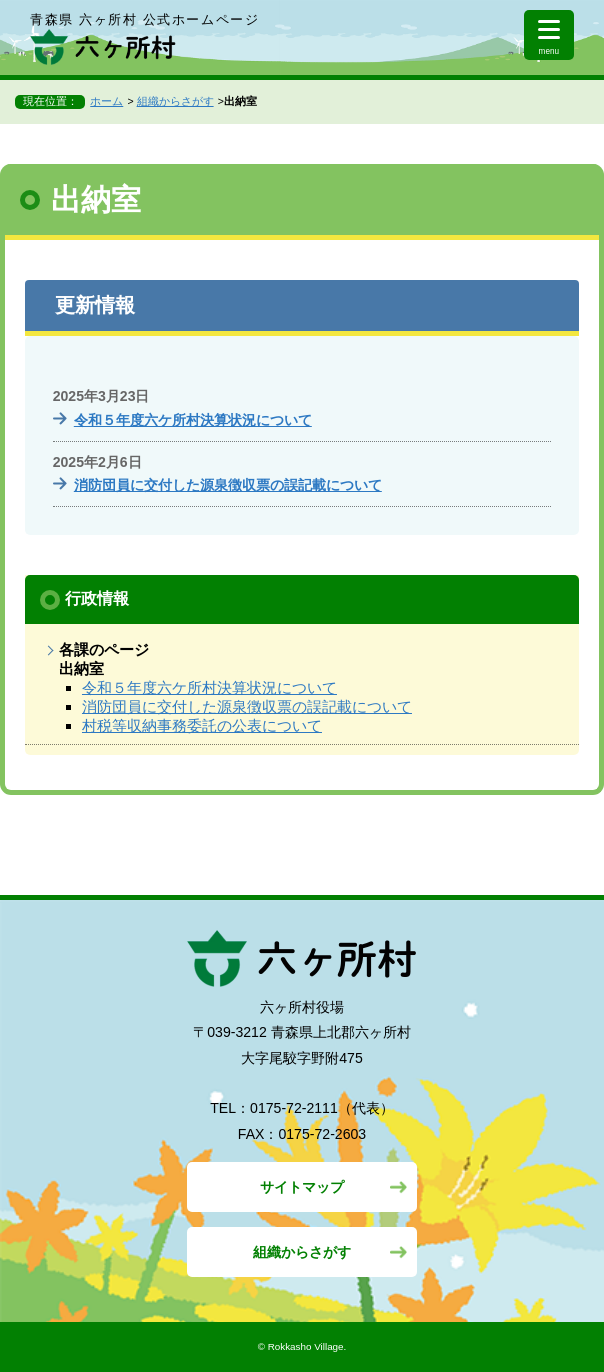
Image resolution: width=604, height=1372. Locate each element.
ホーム (106, 101)
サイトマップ (302, 1187)
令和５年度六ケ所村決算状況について (193, 420)
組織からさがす (175, 101)
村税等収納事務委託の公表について (202, 725)
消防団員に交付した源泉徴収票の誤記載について (228, 485)
